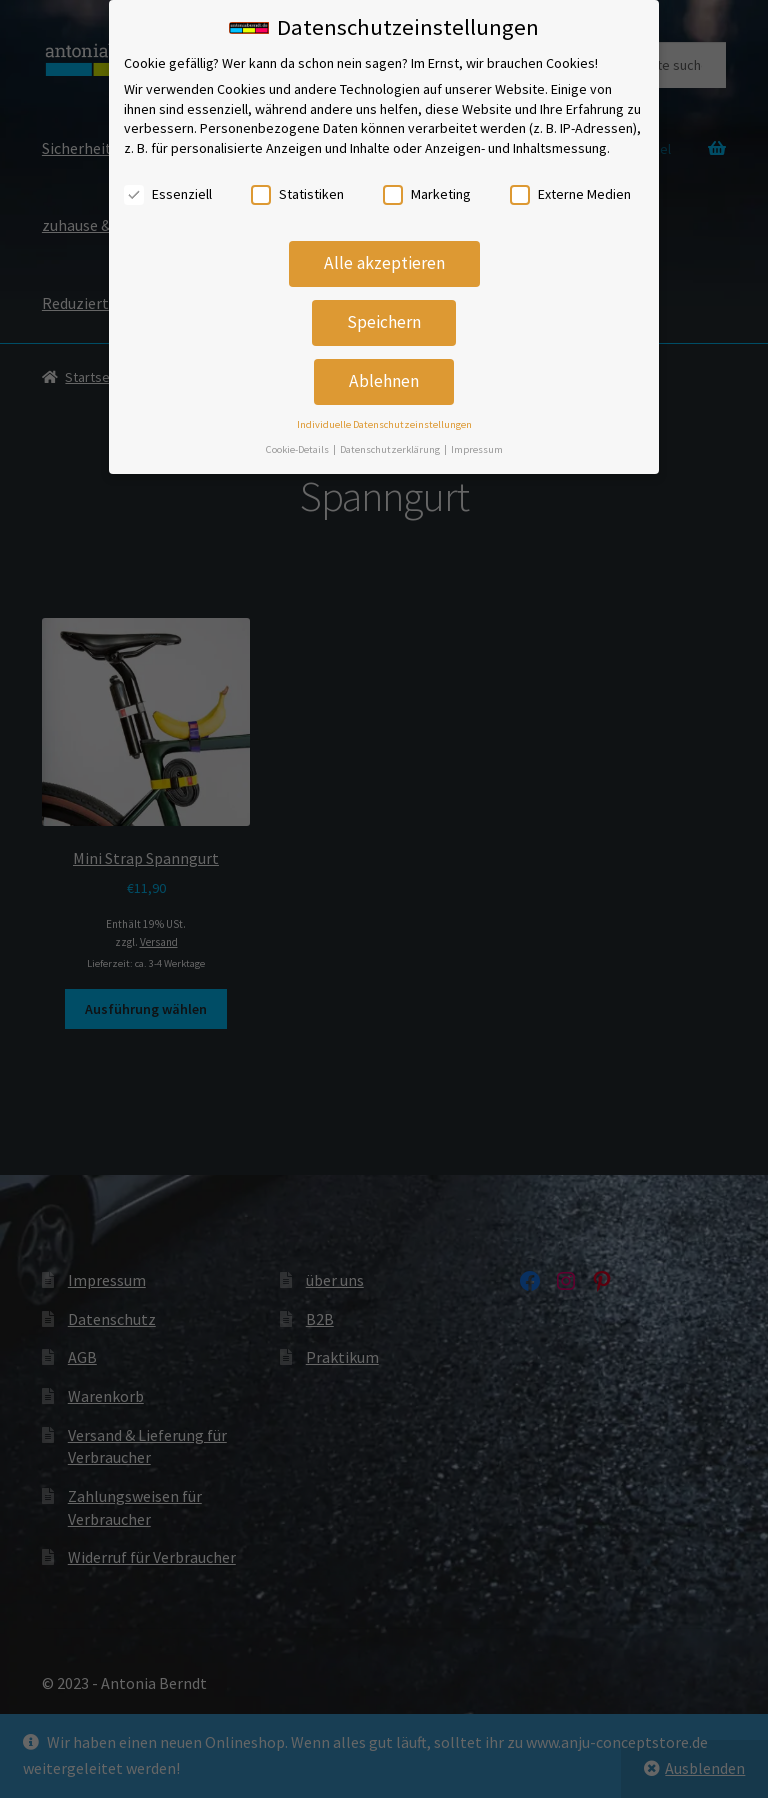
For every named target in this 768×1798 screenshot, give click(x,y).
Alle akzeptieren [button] (384, 254)
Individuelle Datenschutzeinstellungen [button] (384, 415)
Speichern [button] (384, 313)
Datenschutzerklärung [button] (391, 439)
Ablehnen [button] (384, 372)
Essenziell (168, 184)
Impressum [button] (477, 439)
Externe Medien (570, 184)
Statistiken (297, 184)
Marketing (427, 184)
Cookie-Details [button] (298, 439)
